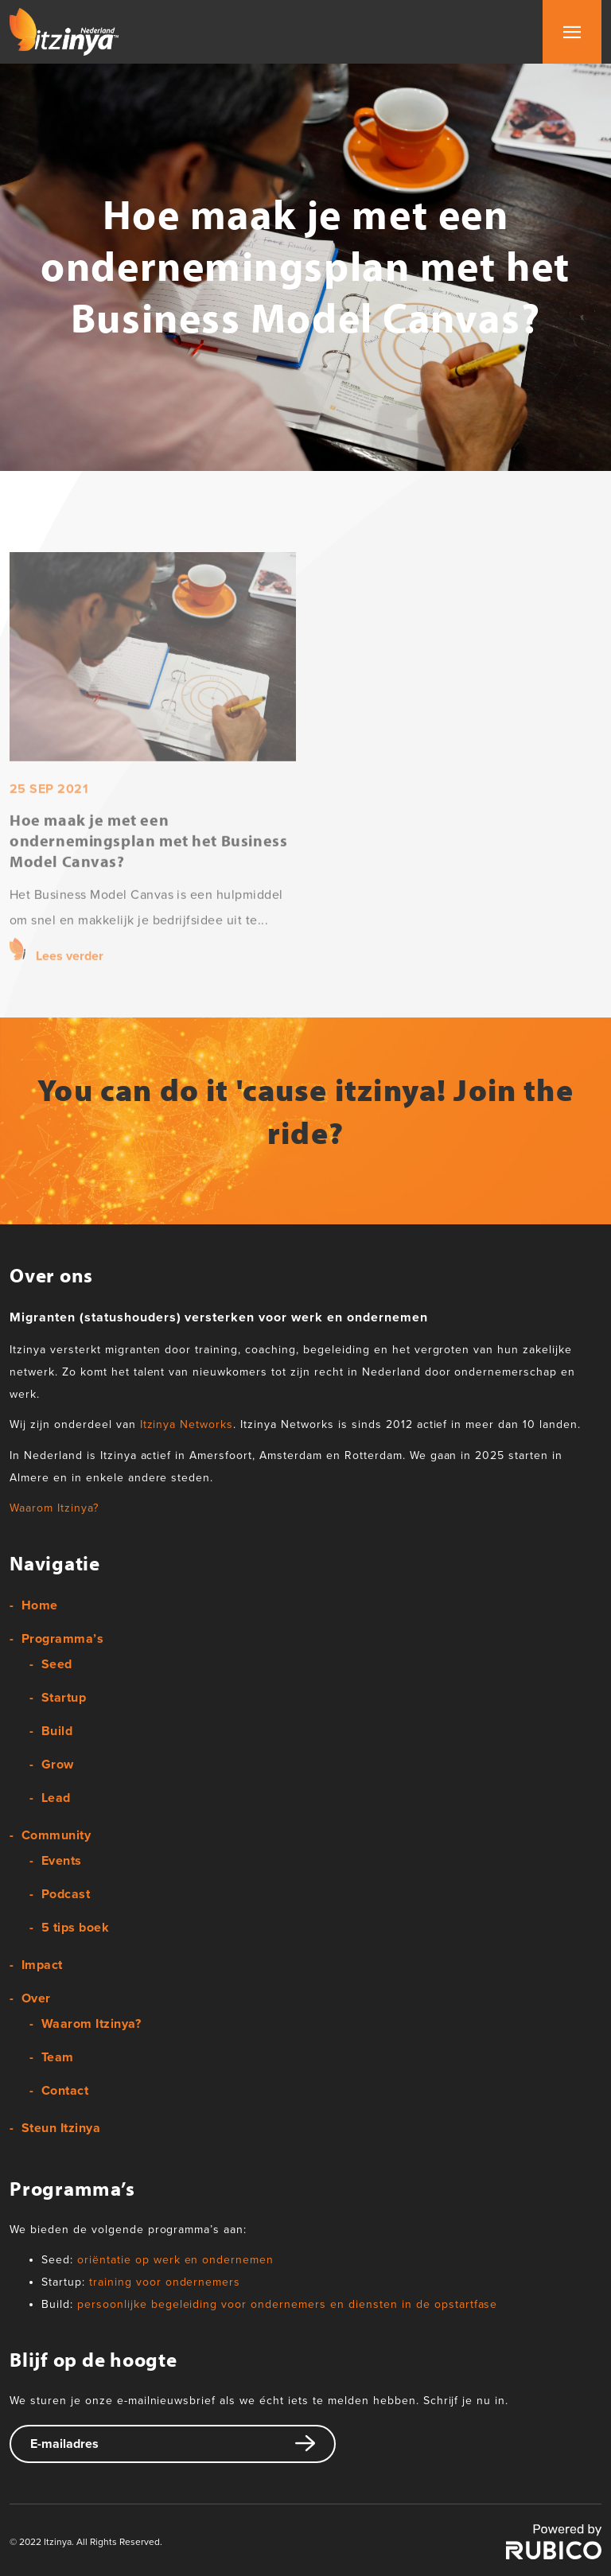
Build (56, 1731)
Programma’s (62, 1639)
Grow (57, 1764)
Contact (64, 2091)
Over (36, 1998)
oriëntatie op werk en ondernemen (175, 2260)
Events (61, 1861)
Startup (63, 1698)
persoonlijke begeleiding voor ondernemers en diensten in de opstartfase (287, 2304)
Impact (42, 1965)
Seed (56, 1664)
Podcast (65, 1894)
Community (56, 1835)
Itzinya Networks (187, 1424)
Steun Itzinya (60, 2128)
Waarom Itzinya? (54, 1508)
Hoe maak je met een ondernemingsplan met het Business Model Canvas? (148, 873)
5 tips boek (75, 1928)
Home (39, 1605)
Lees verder (69, 989)
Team (57, 2057)
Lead (56, 1798)
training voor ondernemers (165, 2282)
